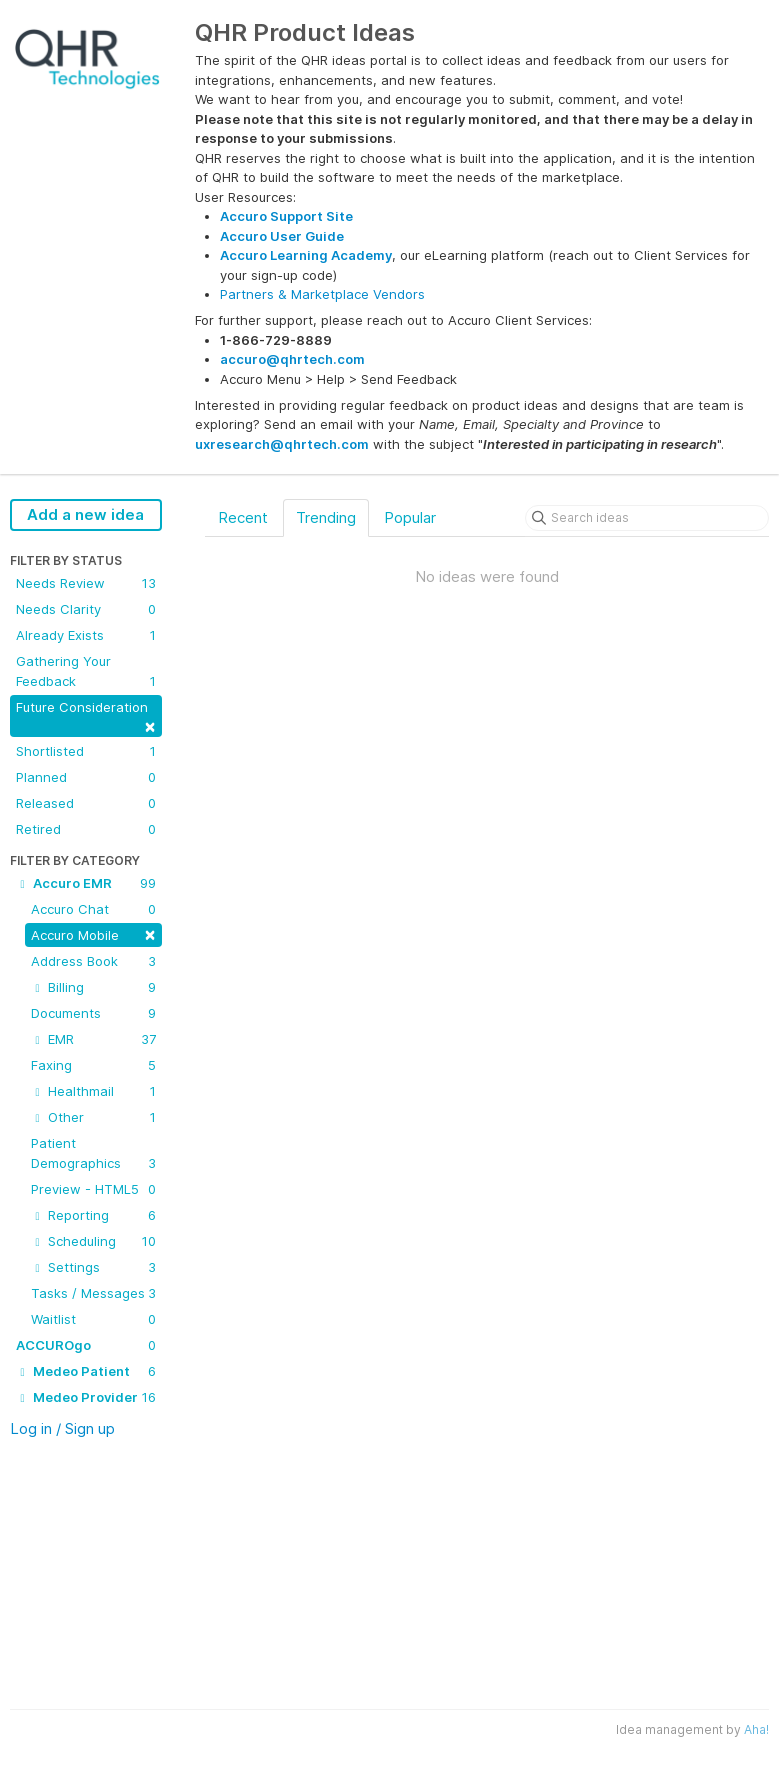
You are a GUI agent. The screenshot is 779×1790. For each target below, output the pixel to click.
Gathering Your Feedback (86, 672)
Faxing (93, 1065)
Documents (93, 1013)
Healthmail (93, 1091)
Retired (86, 829)
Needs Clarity (86, 609)
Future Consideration (86, 717)
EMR (93, 1039)
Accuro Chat (93, 909)
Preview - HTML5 (93, 1189)
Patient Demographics (93, 1154)
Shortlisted (86, 751)
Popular (410, 517)
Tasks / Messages (93, 1293)
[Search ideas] (647, 518)
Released (86, 803)
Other (93, 1117)
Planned (86, 777)
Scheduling (93, 1241)
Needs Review (86, 583)
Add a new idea (85, 514)
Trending (326, 517)
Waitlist (93, 1319)
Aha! (756, 1729)
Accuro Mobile (93, 933)
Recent (243, 517)
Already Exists (86, 635)
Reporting (93, 1215)
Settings (93, 1267)
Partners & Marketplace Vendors (322, 294)
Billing (93, 987)
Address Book (93, 961)
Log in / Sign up (62, 1428)
